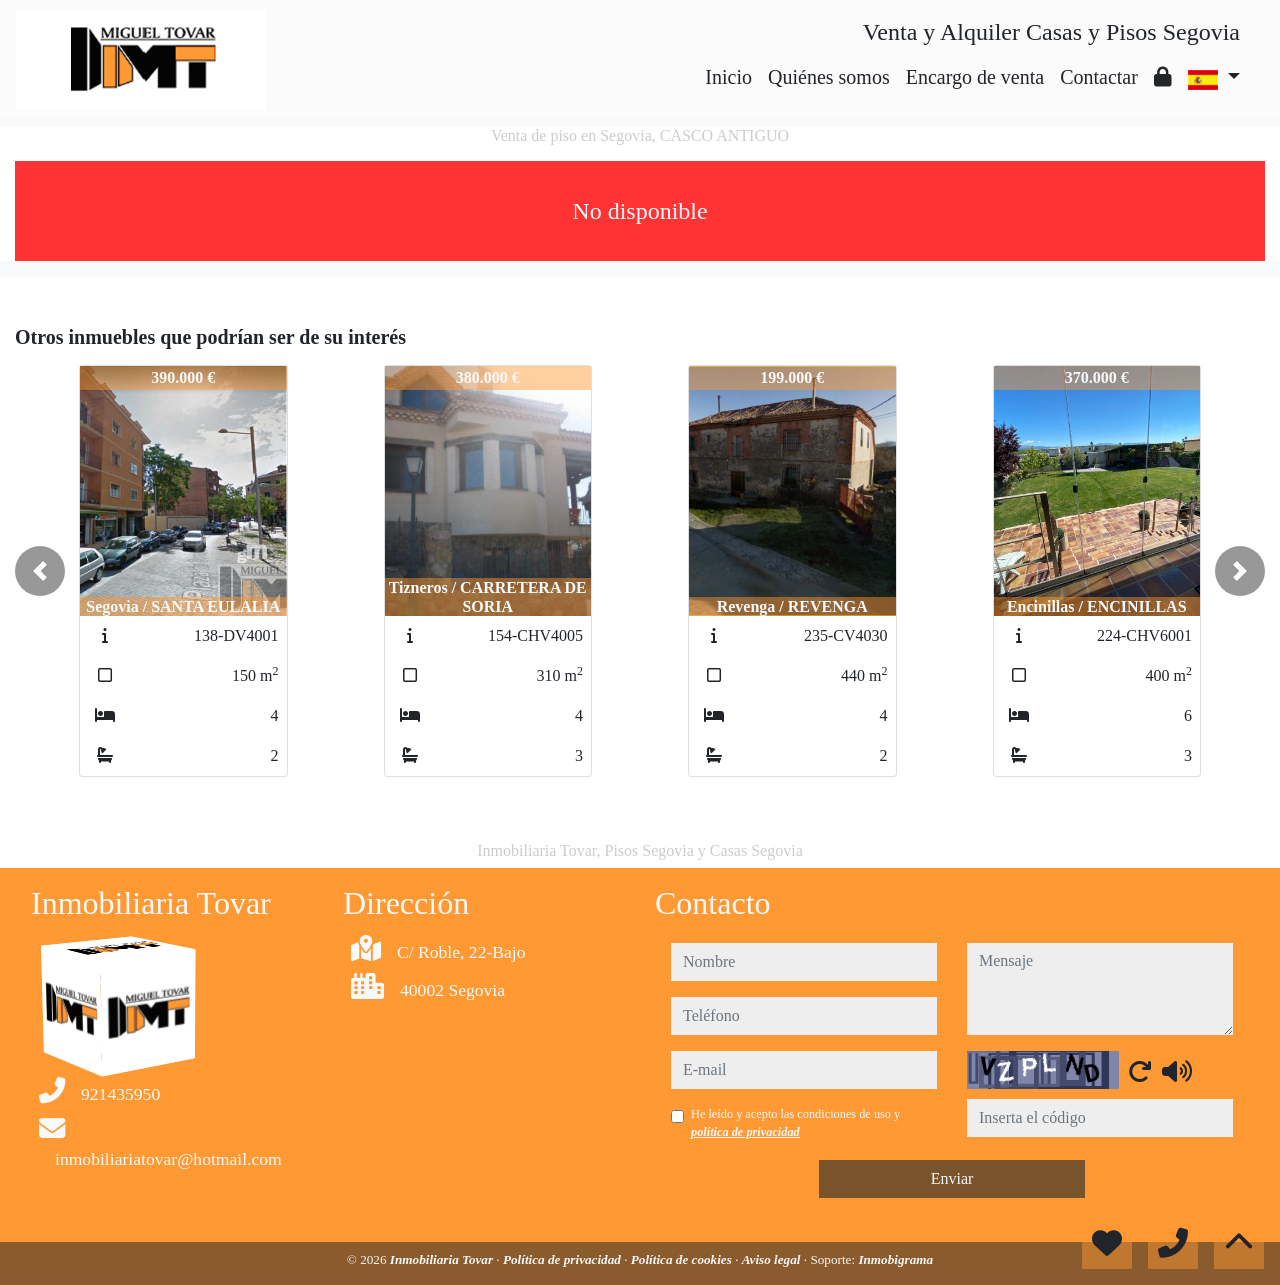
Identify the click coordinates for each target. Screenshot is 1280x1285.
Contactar (1099, 77)
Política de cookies (683, 1259)
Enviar (952, 1178)
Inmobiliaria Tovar (443, 1259)
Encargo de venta (975, 77)
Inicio (728, 77)
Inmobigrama (895, 1259)
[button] (40, 571)
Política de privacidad (563, 1259)
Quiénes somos (829, 77)
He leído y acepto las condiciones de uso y (795, 1123)
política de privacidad (745, 1132)
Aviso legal (773, 1259)
